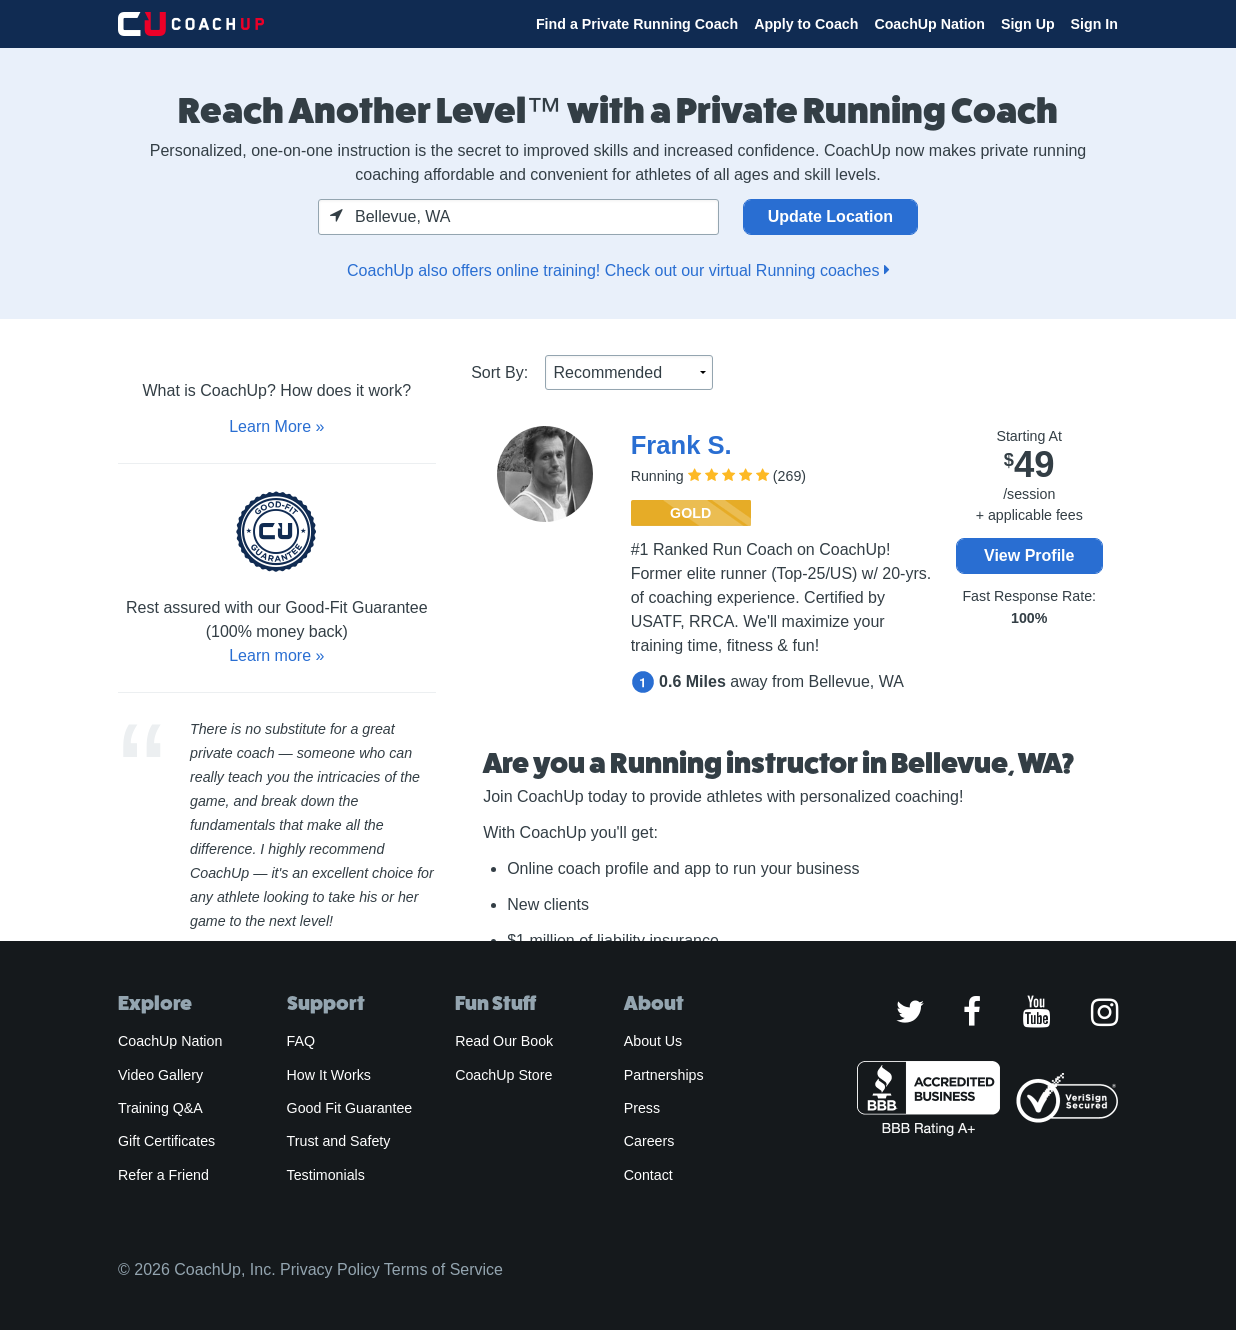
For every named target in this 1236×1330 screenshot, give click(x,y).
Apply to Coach (806, 24)
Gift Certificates (166, 1141)
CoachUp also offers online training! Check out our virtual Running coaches (618, 270)
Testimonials (326, 1175)
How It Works (329, 1075)
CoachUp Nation (929, 24)
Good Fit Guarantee (350, 1108)
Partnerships (664, 1075)
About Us (653, 1041)
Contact (648, 1175)
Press (642, 1108)
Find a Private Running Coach (637, 24)
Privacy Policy (330, 1269)
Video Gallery (160, 1075)
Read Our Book (504, 1041)
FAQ (301, 1041)
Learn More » (276, 426)
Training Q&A (160, 1108)
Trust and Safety (339, 1141)
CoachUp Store (503, 1075)
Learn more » (276, 655)
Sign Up (1028, 24)
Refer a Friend (163, 1175)
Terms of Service (443, 1269)
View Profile (1029, 555)
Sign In (1094, 24)
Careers (649, 1141)
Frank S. (681, 445)
